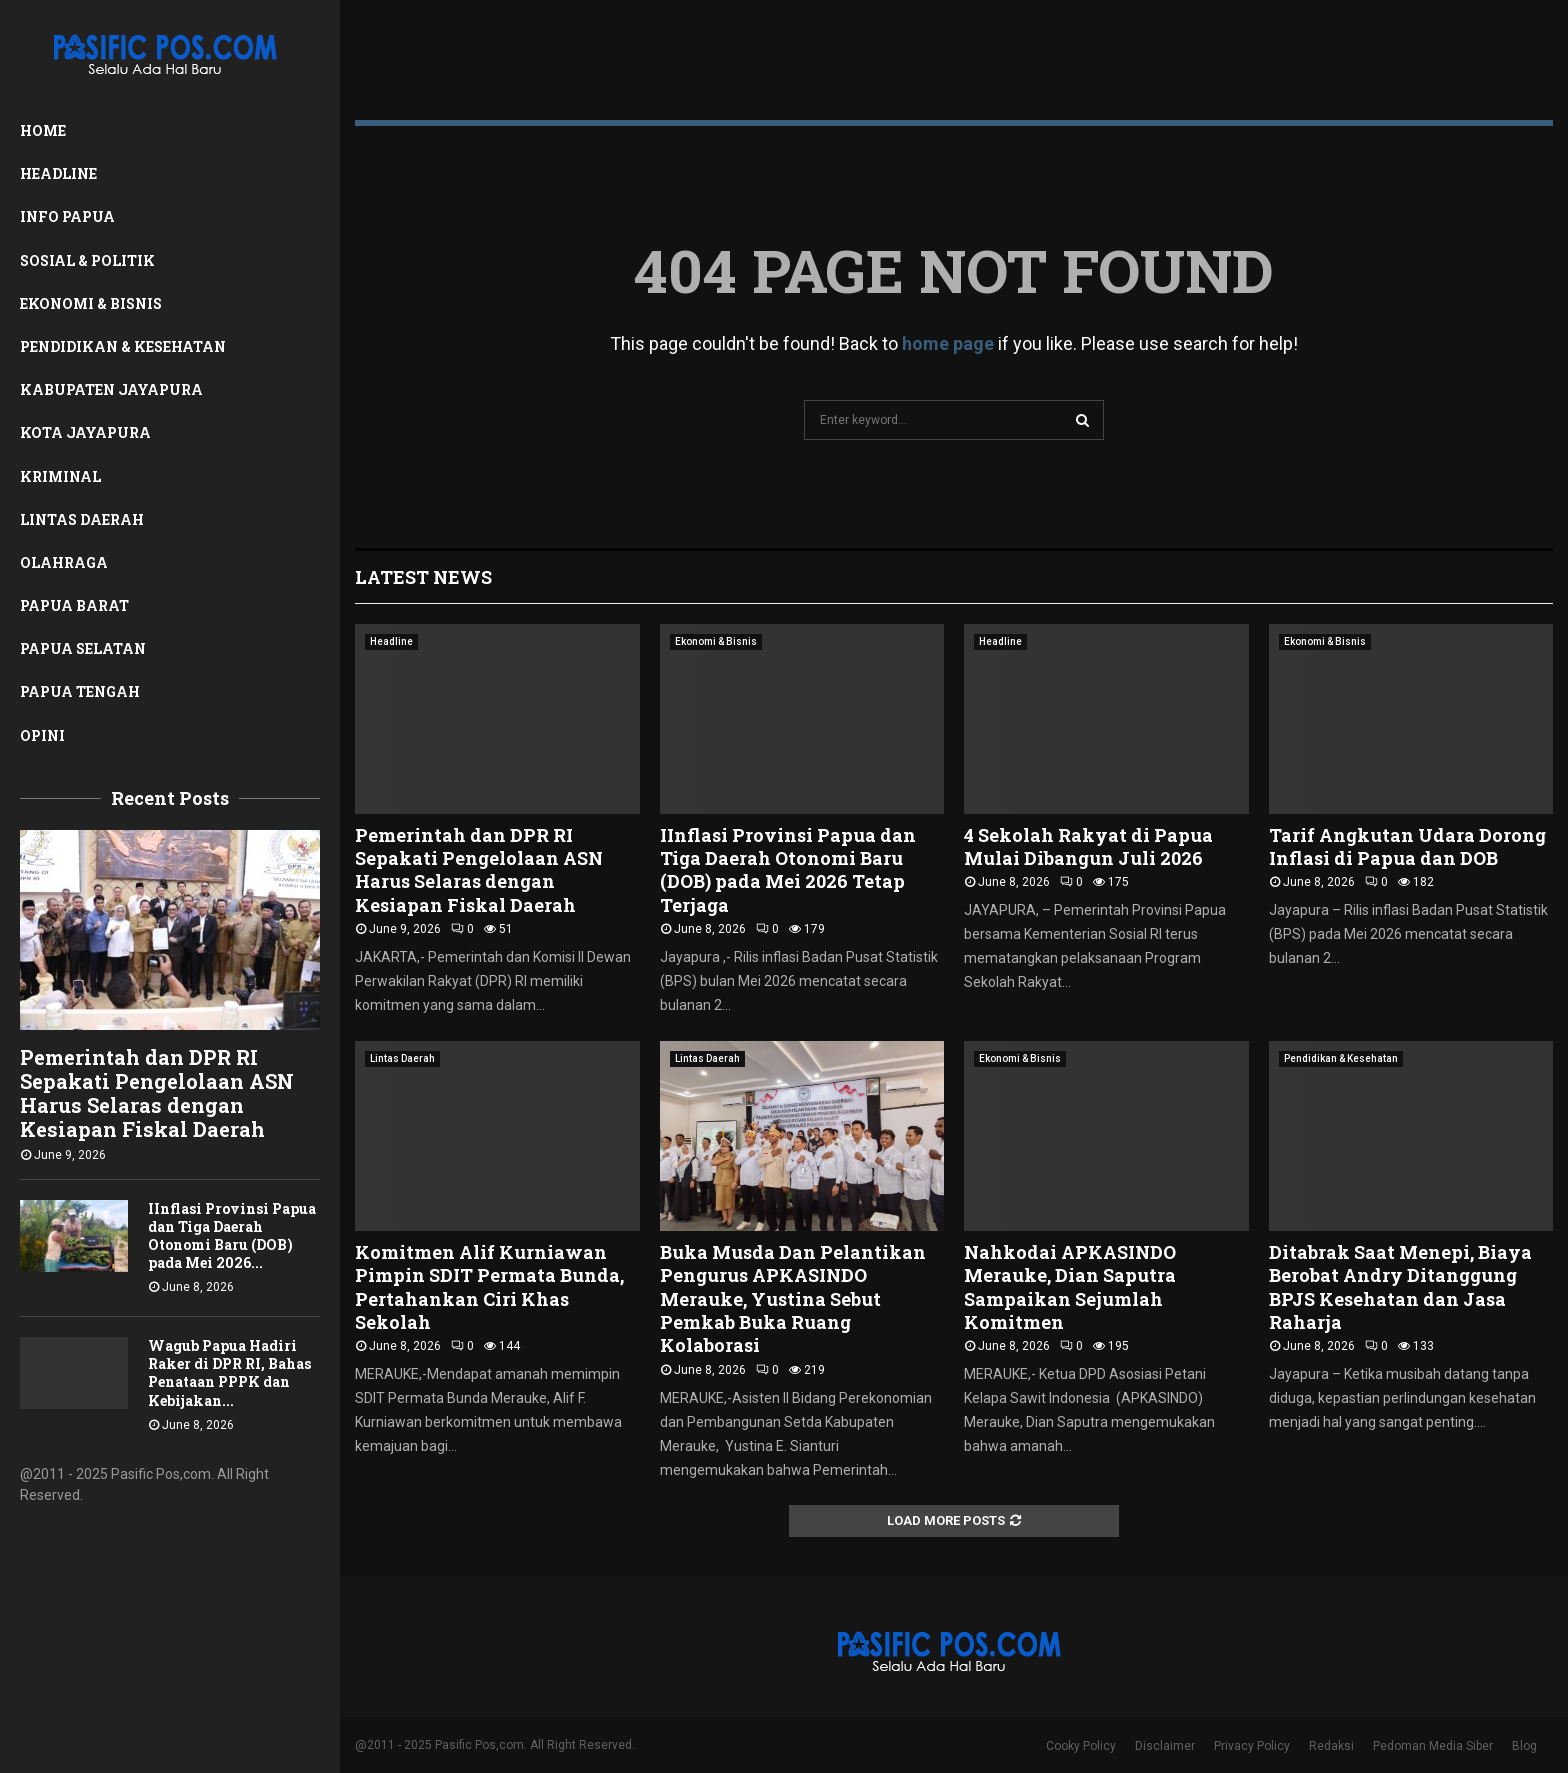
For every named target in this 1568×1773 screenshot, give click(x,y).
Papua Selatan (83, 648)
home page (948, 343)
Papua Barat (74, 605)
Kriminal (60, 476)
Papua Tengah (80, 691)
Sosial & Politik (87, 260)
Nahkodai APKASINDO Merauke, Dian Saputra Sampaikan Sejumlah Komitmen (1070, 1287)
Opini (42, 735)
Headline (58, 173)
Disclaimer (1165, 1746)
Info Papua (67, 216)
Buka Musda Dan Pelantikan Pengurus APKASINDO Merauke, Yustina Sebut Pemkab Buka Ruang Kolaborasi (793, 1299)
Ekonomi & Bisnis (91, 303)
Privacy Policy (1252, 1746)
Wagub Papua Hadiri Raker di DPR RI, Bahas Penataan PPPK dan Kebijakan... (229, 1372)
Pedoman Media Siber (1433, 1746)
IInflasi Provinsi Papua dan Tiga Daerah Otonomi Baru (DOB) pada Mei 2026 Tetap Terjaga (788, 870)
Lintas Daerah (82, 519)
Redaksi (1331, 1746)
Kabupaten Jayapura (111, 389)
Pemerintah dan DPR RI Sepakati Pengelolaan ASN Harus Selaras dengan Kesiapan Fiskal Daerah (157, 1093)
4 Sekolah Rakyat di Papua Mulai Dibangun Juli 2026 (1088, 846)
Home (43, 130)
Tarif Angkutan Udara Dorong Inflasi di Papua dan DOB (1407, 846)
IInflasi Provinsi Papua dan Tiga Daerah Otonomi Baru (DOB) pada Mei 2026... (232, 1235)
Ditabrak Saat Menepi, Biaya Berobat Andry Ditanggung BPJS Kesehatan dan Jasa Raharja (1400, 1287)
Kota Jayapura (85, 432)
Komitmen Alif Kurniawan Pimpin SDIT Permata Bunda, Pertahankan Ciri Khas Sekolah (489, 1287)
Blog (1524, 1746)
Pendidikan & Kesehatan (123, 346)
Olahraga (64, 562)
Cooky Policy (1081, 1746)
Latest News (423, 577)
